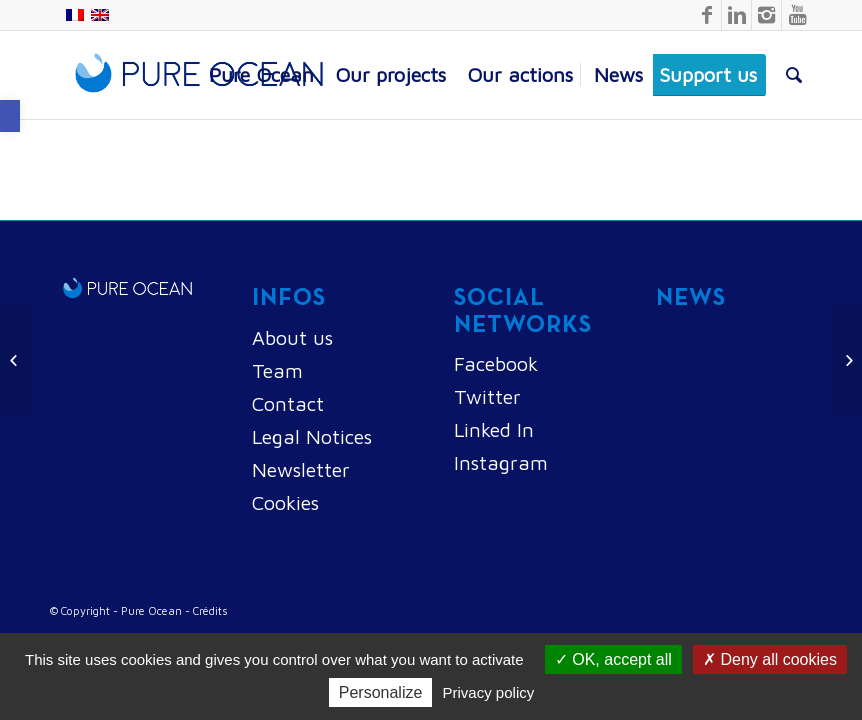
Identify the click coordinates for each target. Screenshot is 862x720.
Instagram (501, 462)
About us (292, 337)
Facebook (496, 363)
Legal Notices (312, 436)
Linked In (494, 429)
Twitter (487, 396)
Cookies (285, 502)
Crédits (210, 610)
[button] (10, 116)
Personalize (381, 692)
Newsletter (301, 469)
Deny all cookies (770, 659)
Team (277, 370)
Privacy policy (489, 692)
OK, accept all (613, 659)
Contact (288, 403)
